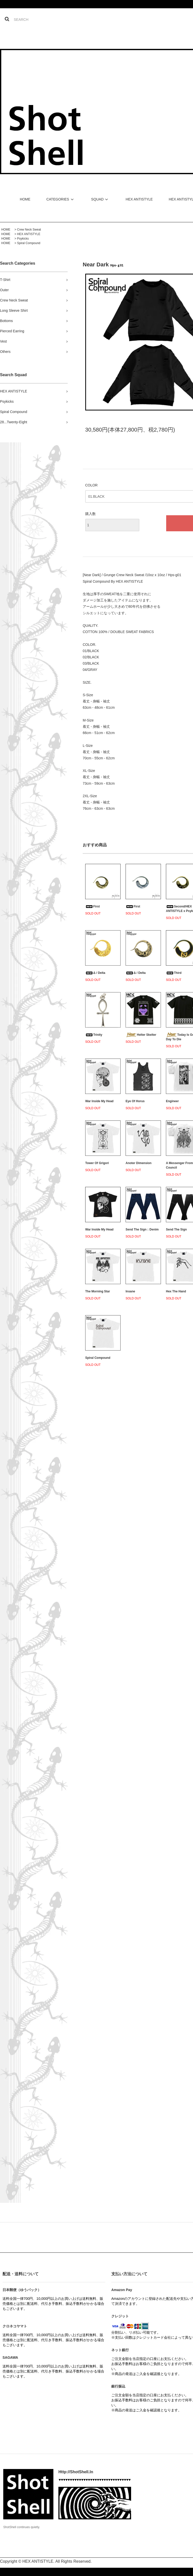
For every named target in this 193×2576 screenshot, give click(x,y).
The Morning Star (97, 1291)
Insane (130, 1291)
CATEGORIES (60, 199)
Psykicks (23, 238)
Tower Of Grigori (97, 1163)
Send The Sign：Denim (142, 1229)
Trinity (93, 1035)
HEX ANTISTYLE (139, 199)
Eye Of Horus (135, 1101)
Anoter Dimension (138, 1163)
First (92, 906)
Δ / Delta (95, 973)
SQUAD (100, 199)
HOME (25, 199)
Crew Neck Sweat (29, 229)
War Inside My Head (99, 1101)
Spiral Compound (28, 243)
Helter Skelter (141, 1035)
